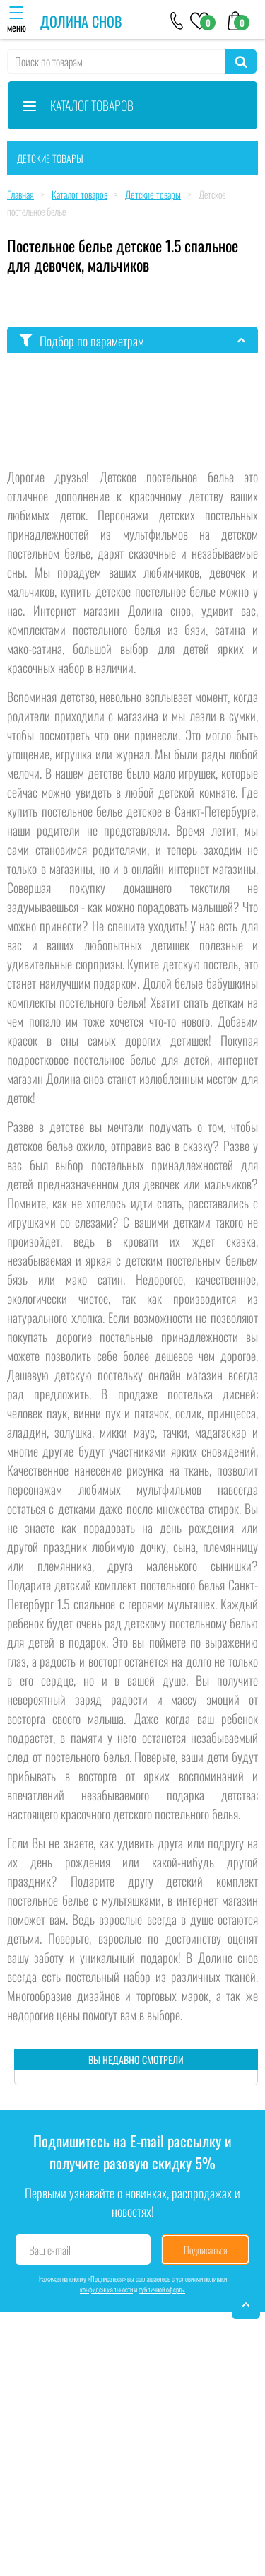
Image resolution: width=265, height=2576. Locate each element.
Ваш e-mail (50, 2250)
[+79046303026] (177, 19)
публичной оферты (162, 2289)
